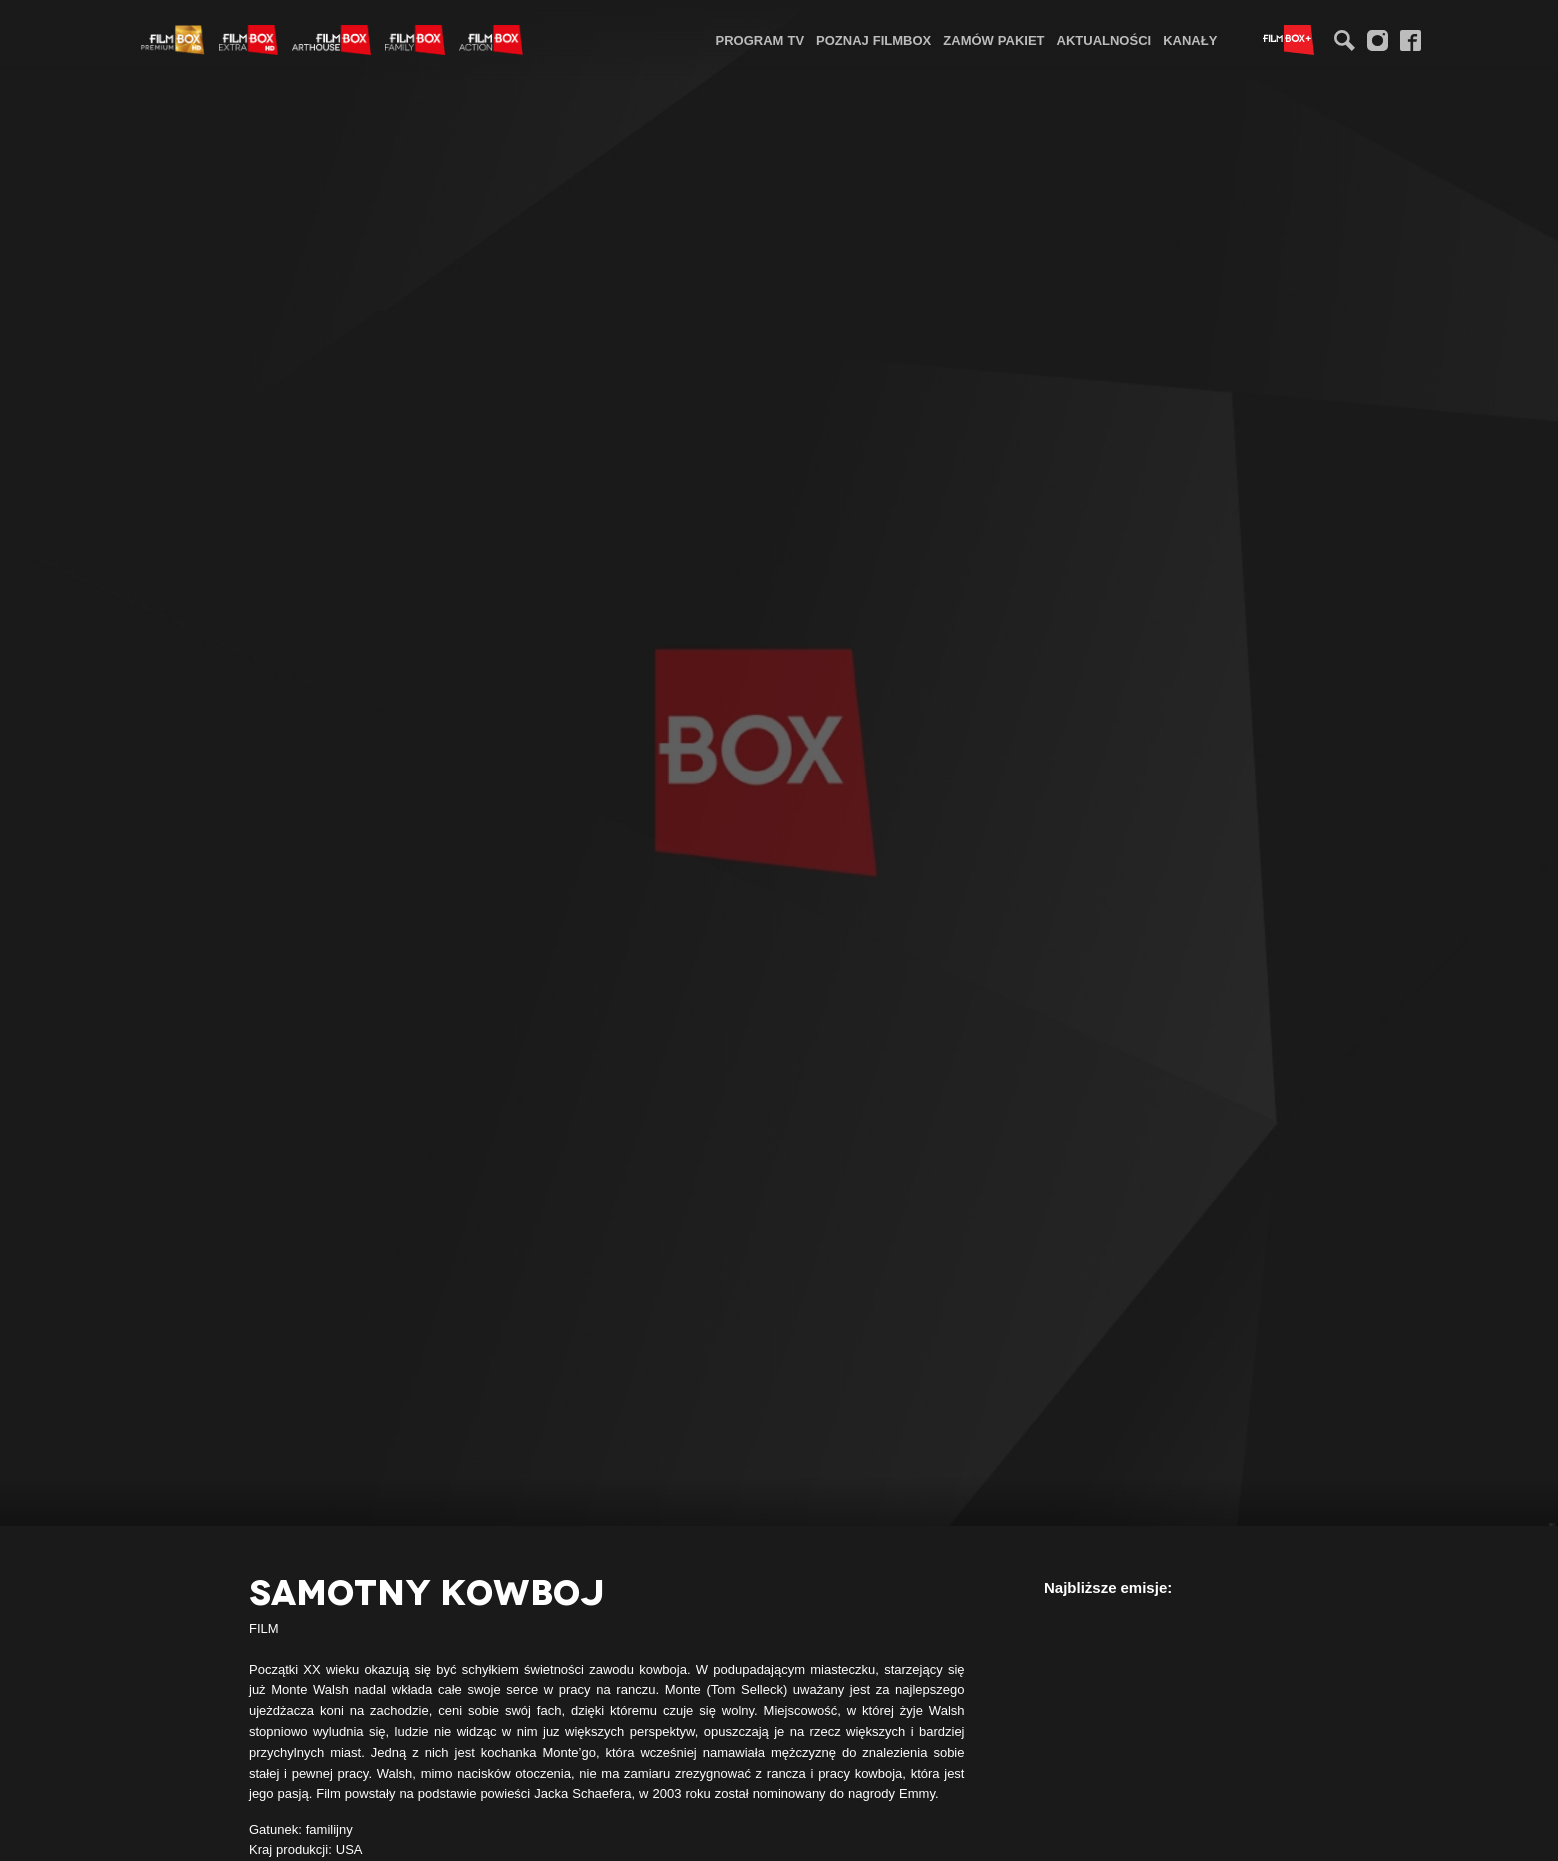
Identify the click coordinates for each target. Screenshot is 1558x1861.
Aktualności (1104, 40)
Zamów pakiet (993, 40)
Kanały (1190, 40)
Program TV (760, 40)
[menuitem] (760, 39)
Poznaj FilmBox (873, 40)
